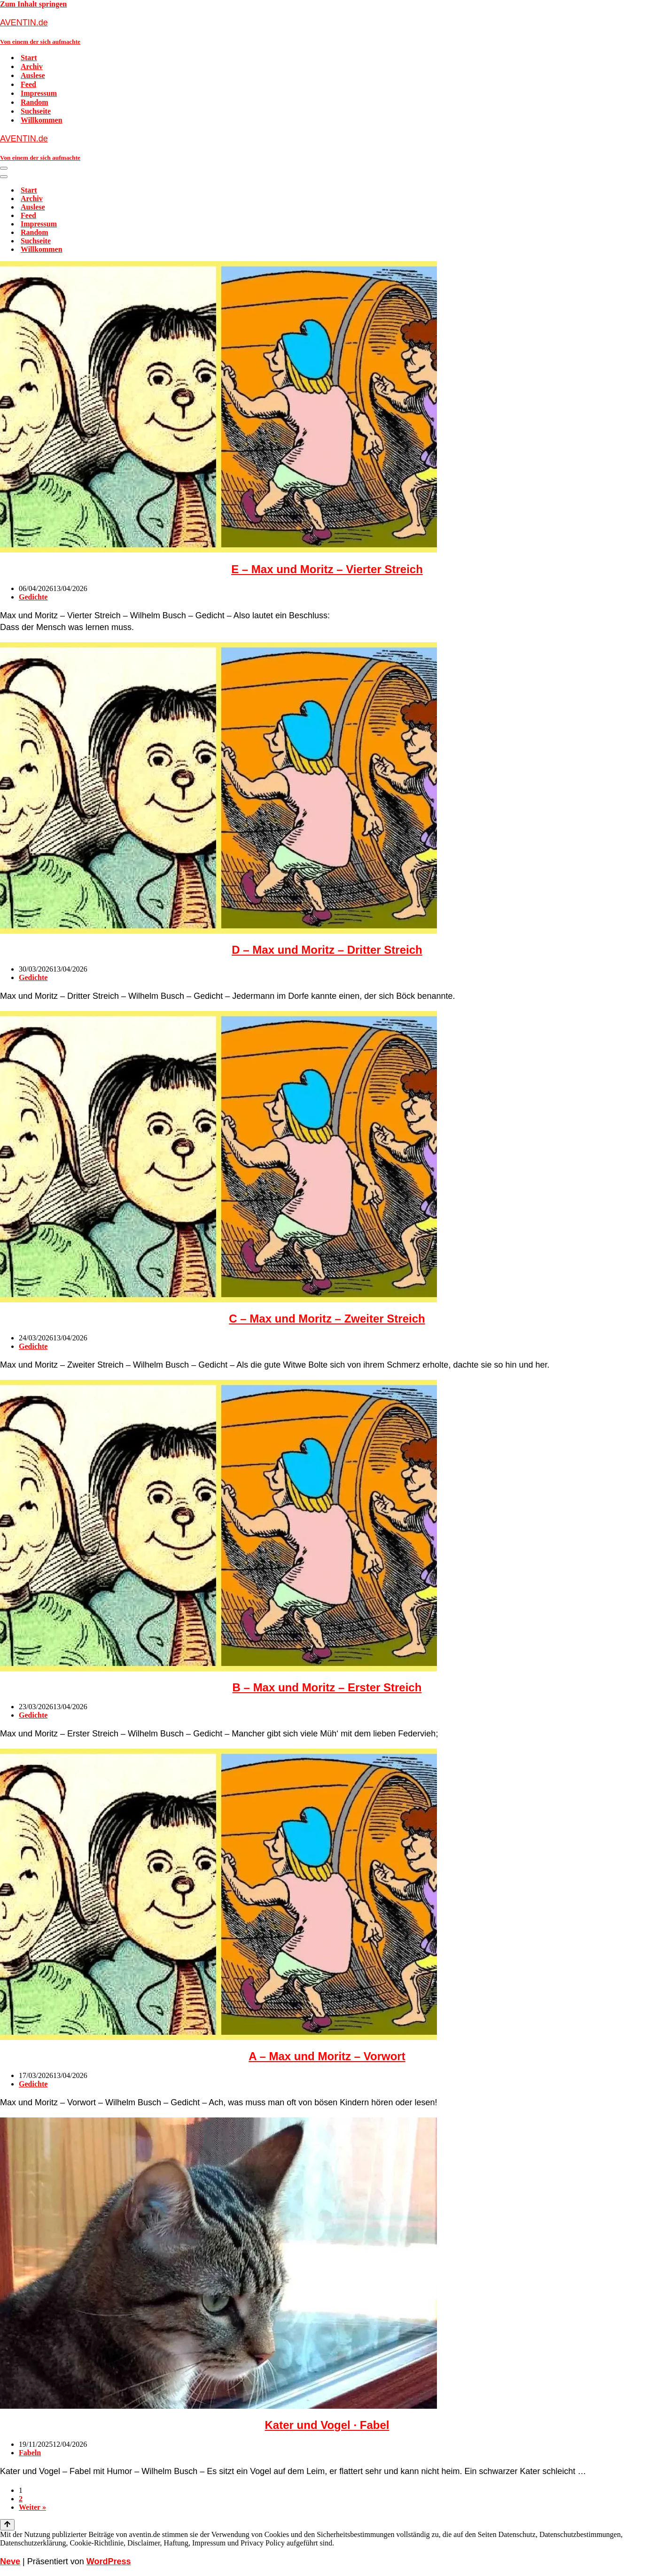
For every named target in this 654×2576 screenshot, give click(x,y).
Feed (28, 84)
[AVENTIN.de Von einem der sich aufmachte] (327, 31)
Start (29, 58)
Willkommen (41, 120)
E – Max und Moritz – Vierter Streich (327, 569)
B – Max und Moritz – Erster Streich (327, 1687)
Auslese (33, 75)
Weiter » (32, 2507)
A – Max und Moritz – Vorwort (327, 2056)
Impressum (39, 93)
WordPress (108, 2561)
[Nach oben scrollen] (7, 2524)
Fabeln (30, 2453)
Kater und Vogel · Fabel (327, 2425)
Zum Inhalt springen (33, 4)
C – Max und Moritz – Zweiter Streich (327, 1318)
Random (34, 102)
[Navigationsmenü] (4, 168)
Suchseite (36, 111)
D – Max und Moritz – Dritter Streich (327, 949)
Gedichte (33, 597)
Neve (10, 2561)
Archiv (32, 66)
